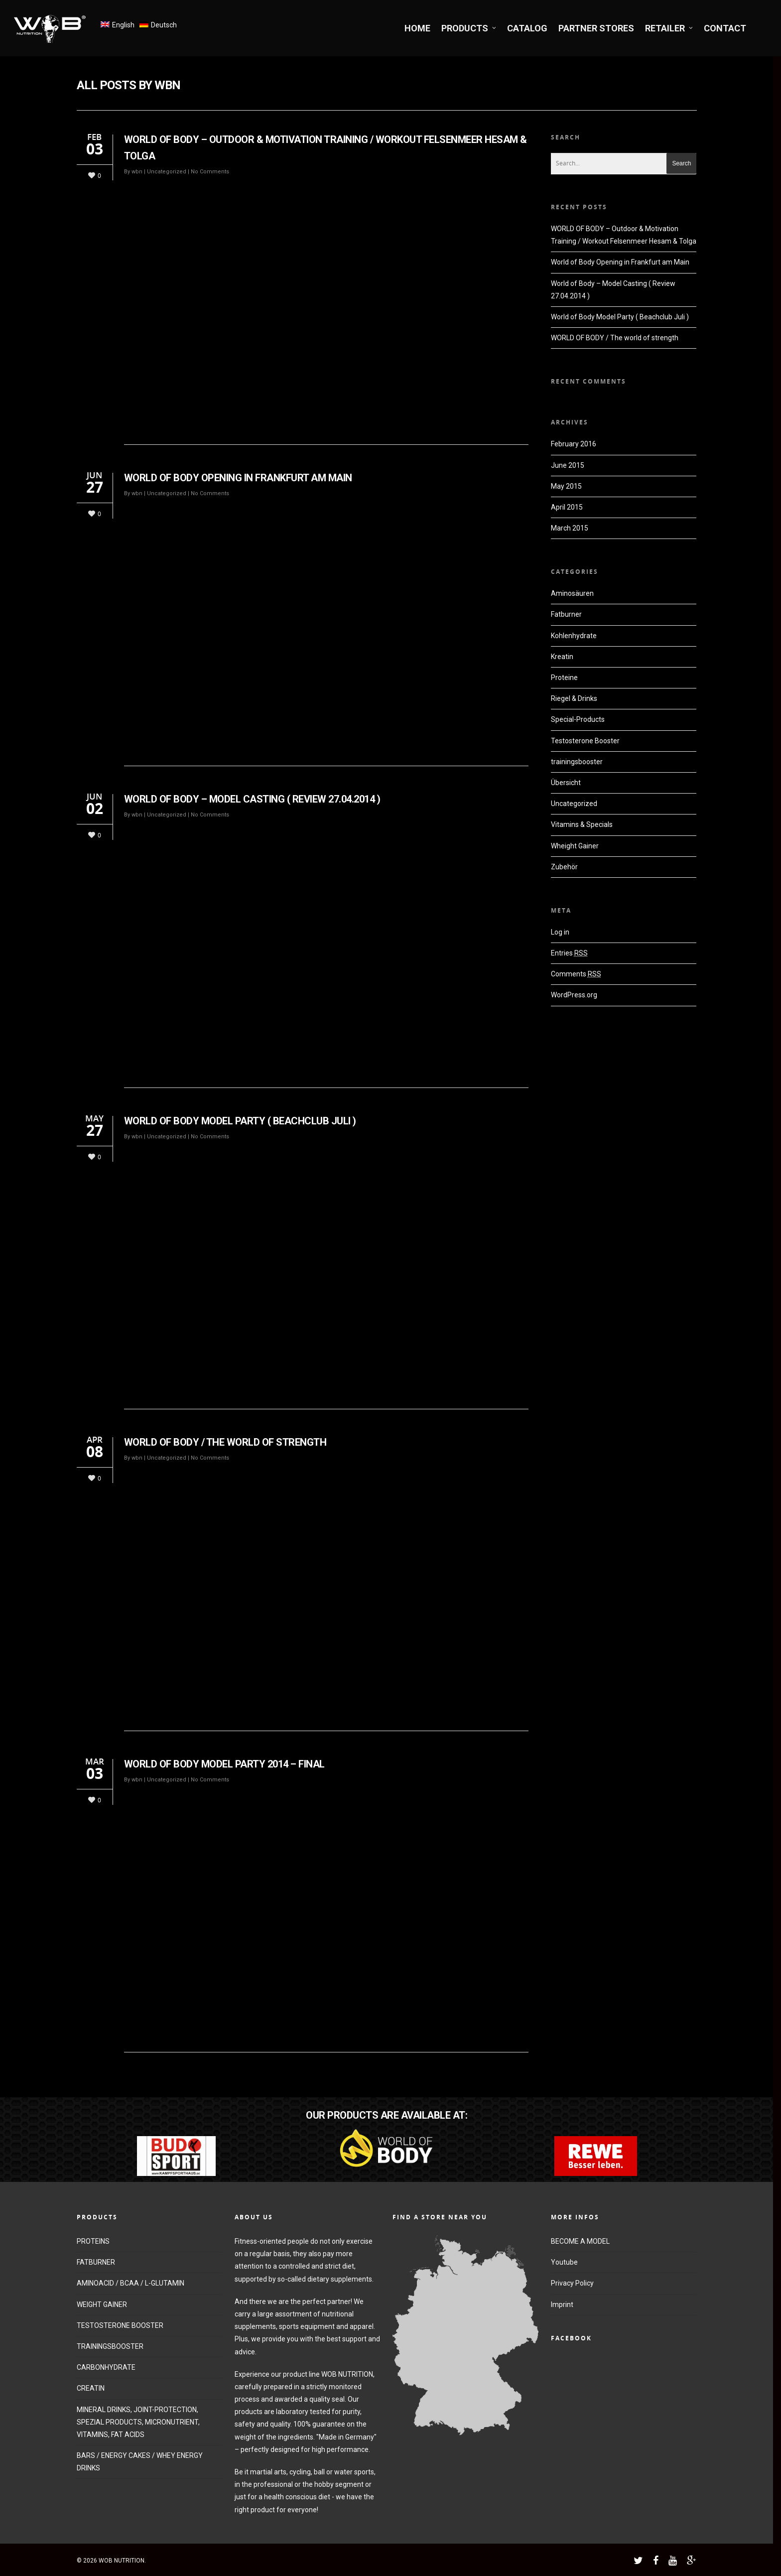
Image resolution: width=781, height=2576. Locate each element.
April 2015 (567, 507)
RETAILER (669, 28)
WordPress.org (574, 995)
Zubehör (564, 867)
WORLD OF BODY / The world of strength (225, 1442)
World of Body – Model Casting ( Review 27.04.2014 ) (252, 799)
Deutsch (164, 25)
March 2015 (569, 528)
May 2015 (566, 486)
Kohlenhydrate (574, 636)
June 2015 (567, 465)
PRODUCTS (469, 28)
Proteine (564, 677)
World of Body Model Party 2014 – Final (224, 1764)
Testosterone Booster (585, 741)
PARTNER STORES (596, 28)
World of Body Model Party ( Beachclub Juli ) (240, 1121)
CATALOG (527, 28)
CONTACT (725, 28)
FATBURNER (96, 2262)
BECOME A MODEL (580, 2241)
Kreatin (562, 657)
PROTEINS (93, 2241)
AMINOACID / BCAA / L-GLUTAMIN (130, 2283)
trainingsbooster (577, 762)
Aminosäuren (572, 593)
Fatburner (566, 614)
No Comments (210, 171)
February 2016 (573, 444)
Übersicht (566, 783)
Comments (576, 974)
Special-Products (578, 719)
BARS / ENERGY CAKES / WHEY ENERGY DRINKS (140, 2461)
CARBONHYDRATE (106, 2367)
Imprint (562, 2304)
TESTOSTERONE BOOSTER (120, 2325)
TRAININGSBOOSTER (110, 2346)
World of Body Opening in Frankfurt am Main (238, 478)
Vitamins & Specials (582, 824)
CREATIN (91, 2388)
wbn (136, 171)
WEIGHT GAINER (102, 2304)
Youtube (564, 2262)
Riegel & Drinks (574, 698)
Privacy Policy (572, 2283)
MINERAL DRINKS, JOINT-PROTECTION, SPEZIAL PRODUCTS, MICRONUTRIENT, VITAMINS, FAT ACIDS (138, 2422)
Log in (560, 932)
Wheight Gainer (575, 846)
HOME (417, 28)
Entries (569, 953)
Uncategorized (166, 171)
